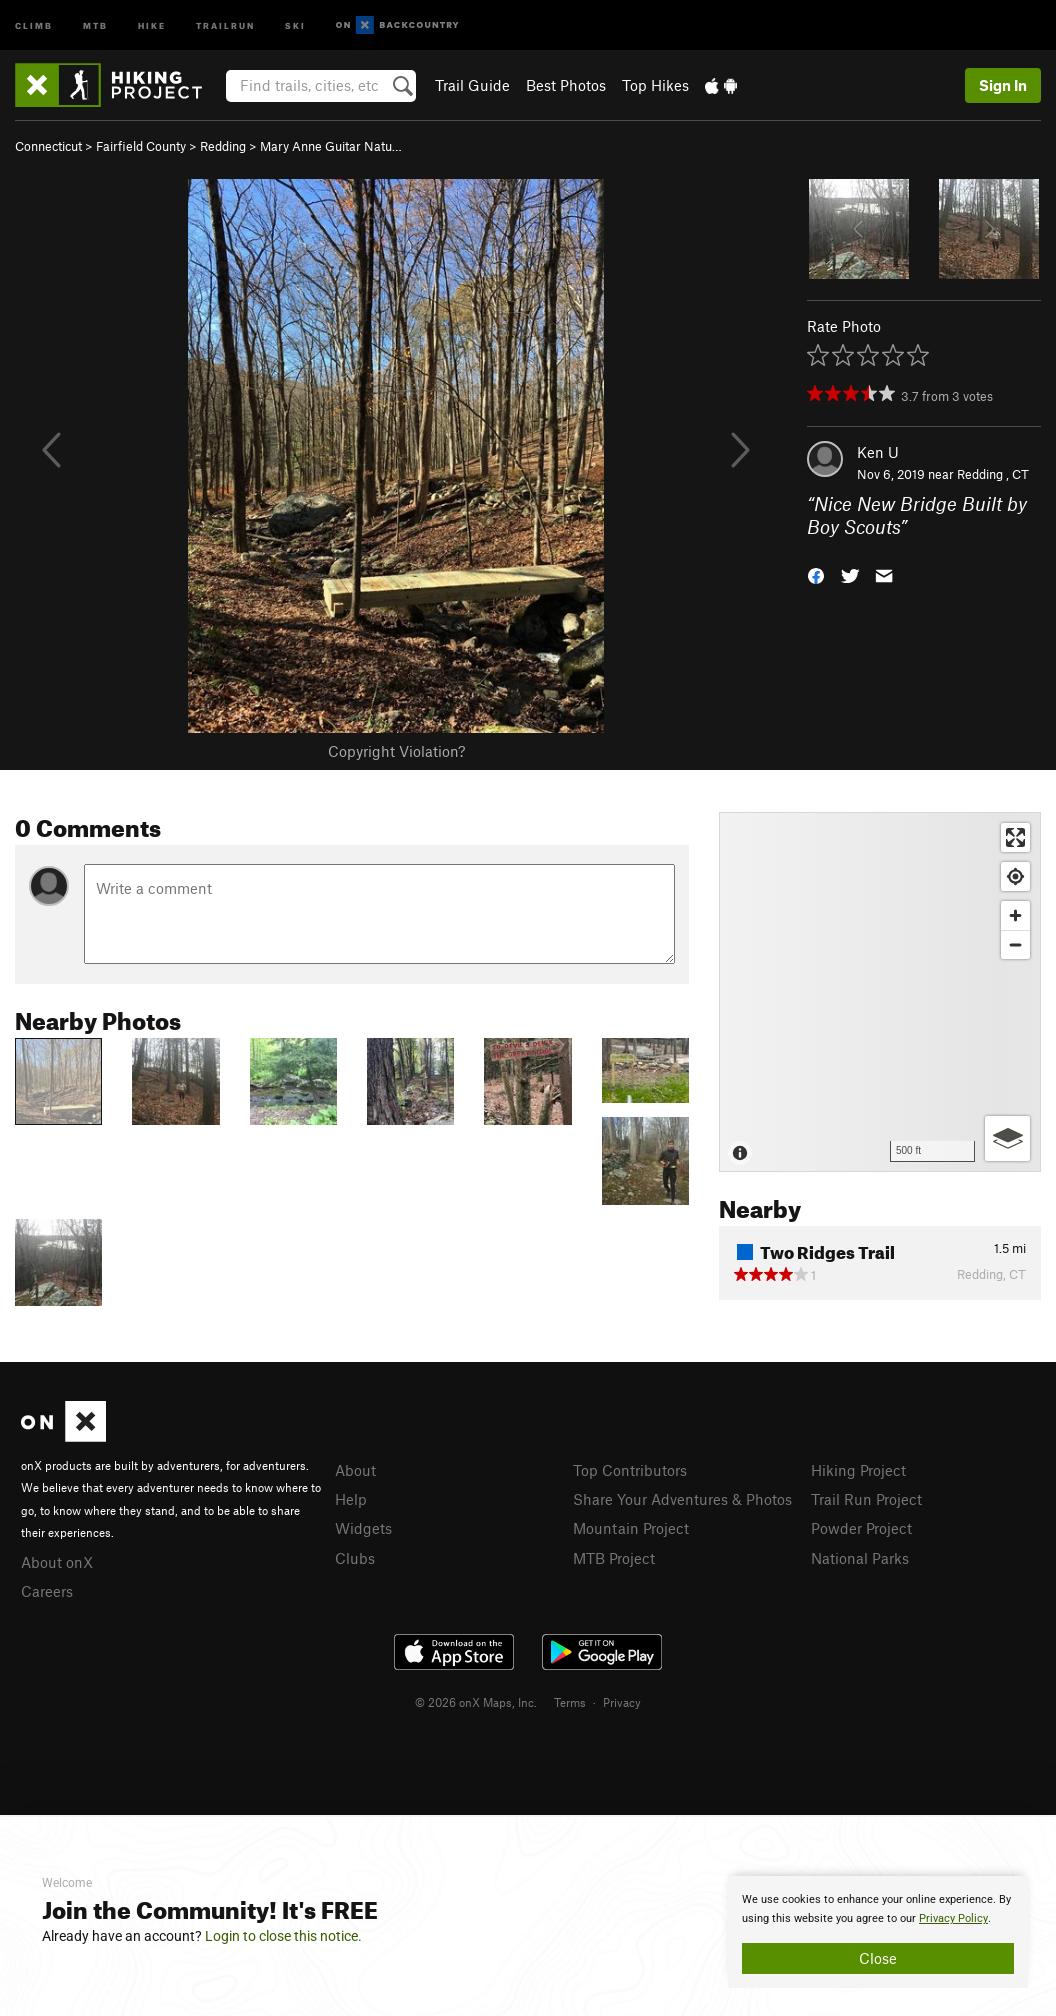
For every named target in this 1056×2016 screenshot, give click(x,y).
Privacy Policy (953, 1918)
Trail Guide (472, 85)
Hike (152, 24)
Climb (34, 24)
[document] (878, 1932)
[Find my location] (1015, 876)
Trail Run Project (866, 1499)
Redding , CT (993, 474)
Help (351, 1499)
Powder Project (861, 1528)
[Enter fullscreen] (1015, 837)
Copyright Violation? (396, 751)
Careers (47, 1591)
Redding (223, 146)
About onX (57, 1562)
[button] (816, 573)
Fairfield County (141, 146)
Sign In (1003, 85)
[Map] (880, 992)
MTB (95, 24)
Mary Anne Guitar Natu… (331, 146)
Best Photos (566, 85)
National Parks (860, 1558)
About (355, 1470)
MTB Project (614, 1558)
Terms (570, 1702)
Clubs (355, 1558)
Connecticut (48, 146)
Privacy (622, 1702)
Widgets (363, 1528)
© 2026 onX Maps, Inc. (476, 1702)
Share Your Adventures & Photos (682, 1499)
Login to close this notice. (283, 1936)
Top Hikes (655, 85)
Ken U (878, 452)
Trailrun (225, 24)
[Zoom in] (1015, 915)
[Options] (1007, 1138)
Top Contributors (630, 1470)
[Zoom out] (1015, 944)
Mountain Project (631, 1528)
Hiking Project (858, 1470)
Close (878, 1958)
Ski (295, 24)
